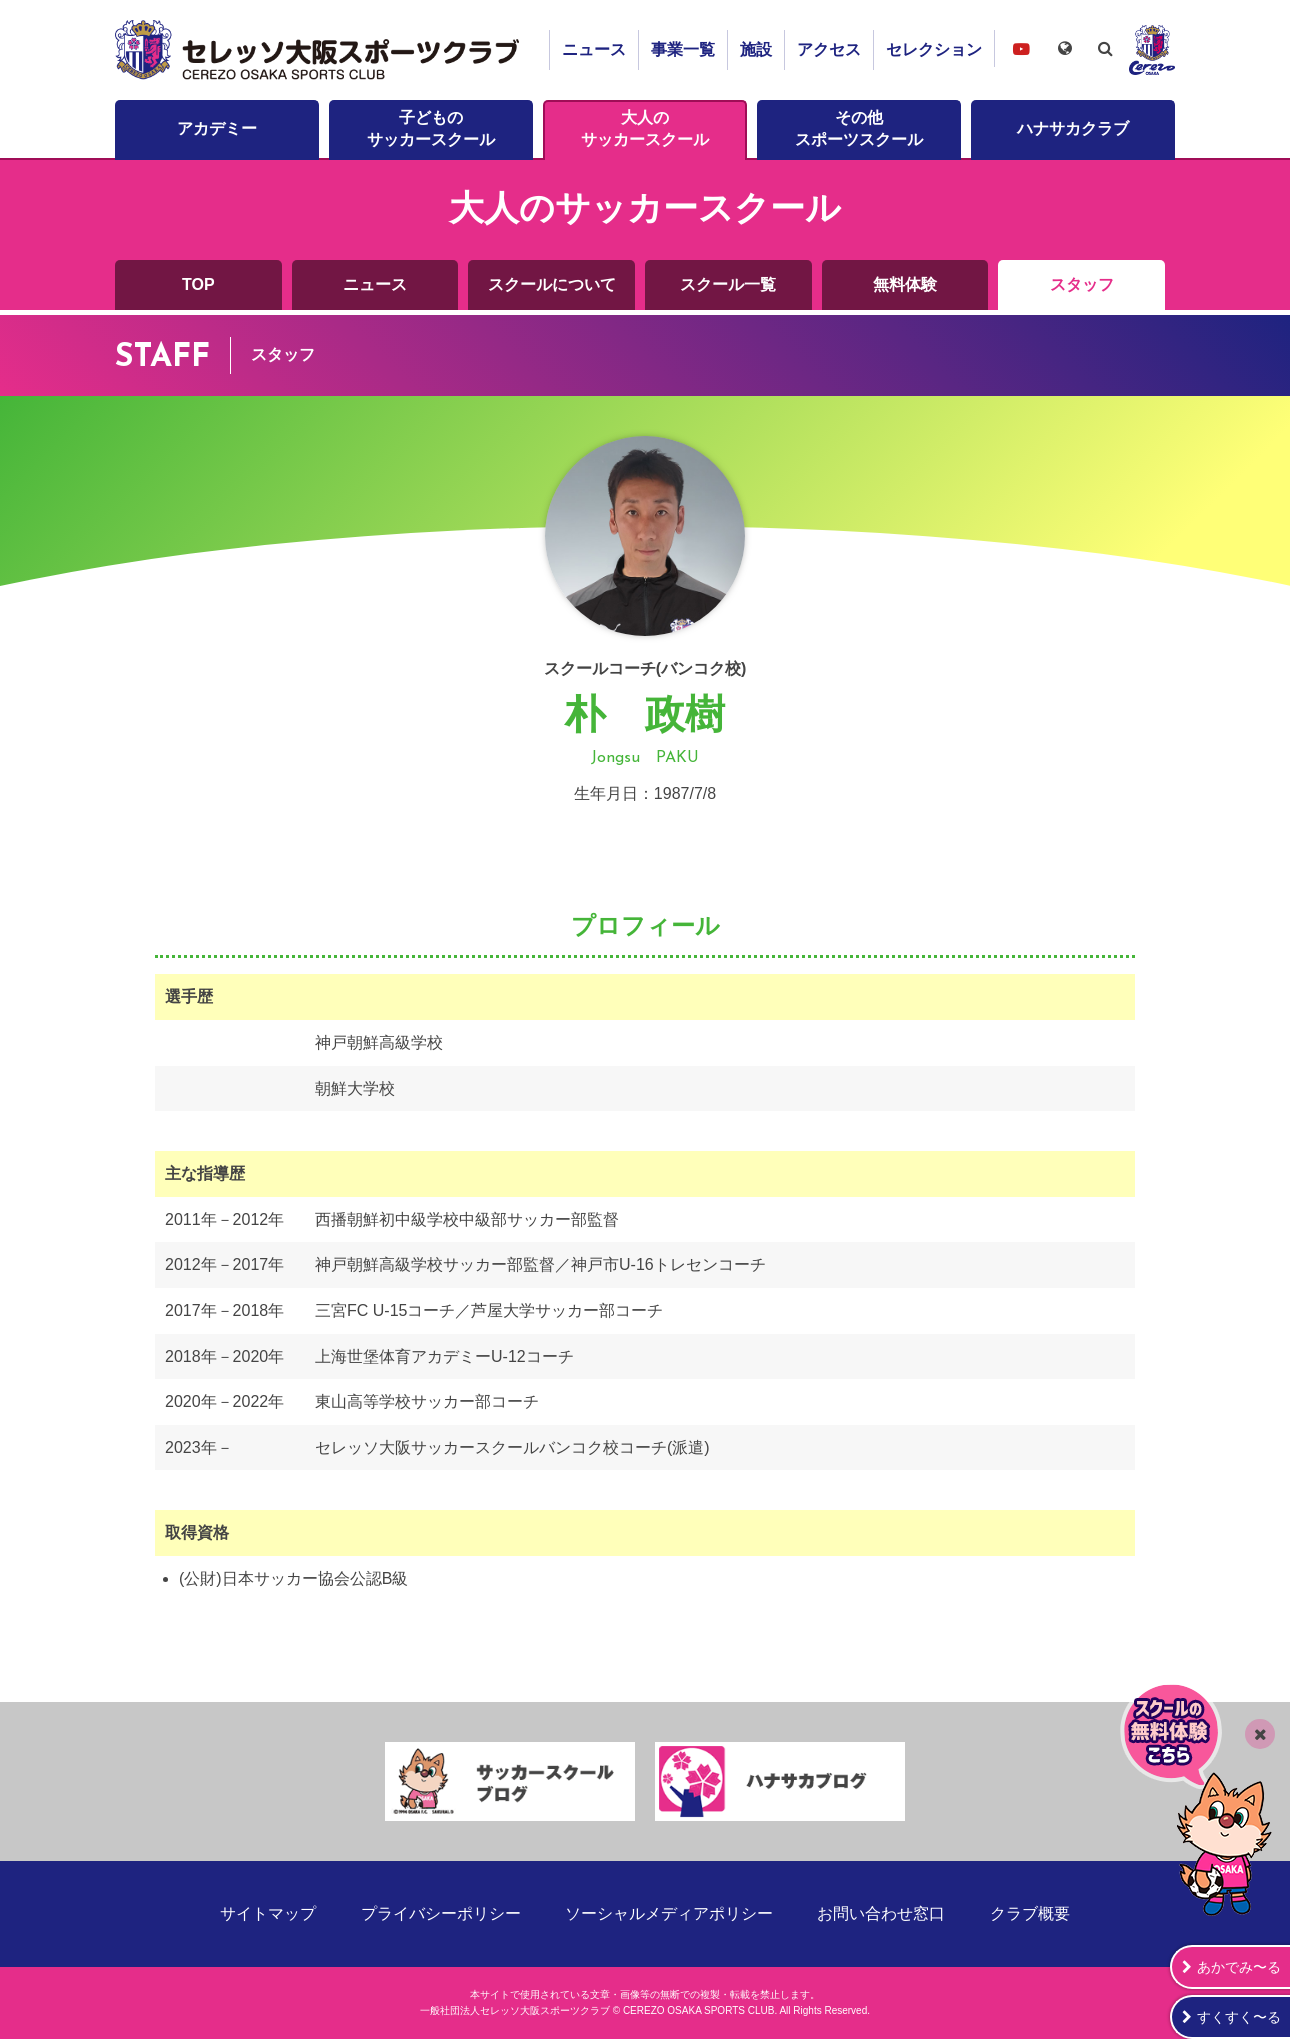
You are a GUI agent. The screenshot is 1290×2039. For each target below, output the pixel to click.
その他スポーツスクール (859, 128)
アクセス (829, 49)
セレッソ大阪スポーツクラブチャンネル (1021, 48)
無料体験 (905, 284)
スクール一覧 (728, 284)
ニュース (594, 49)
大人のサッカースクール (645, 128)
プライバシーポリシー (441, 1913)
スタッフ (1082, 284)
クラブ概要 (1030, 1913)
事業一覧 (683, 49)
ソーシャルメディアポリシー (669, 1913)
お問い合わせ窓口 (881, 1913)
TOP (198, 284)
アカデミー (217, 128)
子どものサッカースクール (431, 128)
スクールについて (552, 284)
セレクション (934, 49)
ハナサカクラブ (1073, 128)
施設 (756, 49)
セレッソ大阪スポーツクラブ (320, 50)
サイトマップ (268, 1913)
